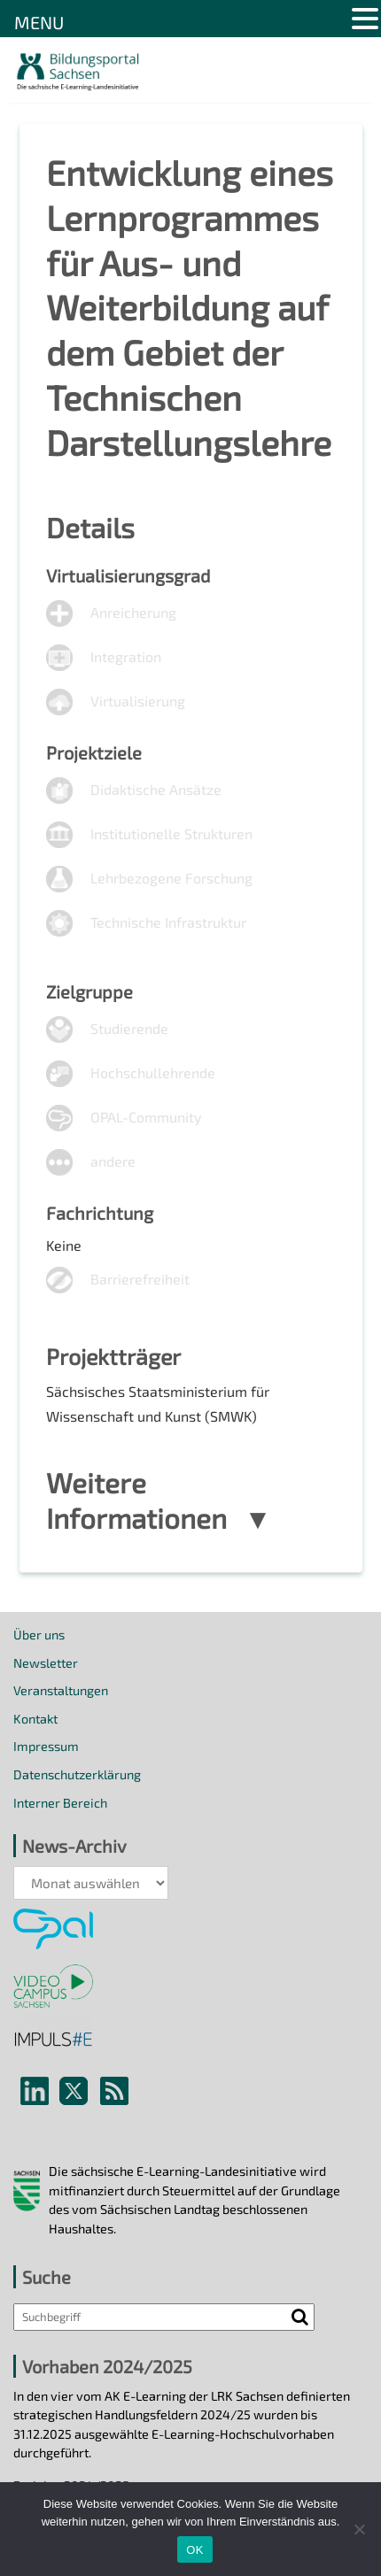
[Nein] (359, 2529)
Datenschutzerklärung (77, 1774)
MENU (39, 22)
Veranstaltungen (60, 1690)
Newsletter (45, 1662)
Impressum (46, 1746)
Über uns (39, 1634)
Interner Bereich (60, 1802)
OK (194, 2550)
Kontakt (35, 1718)
